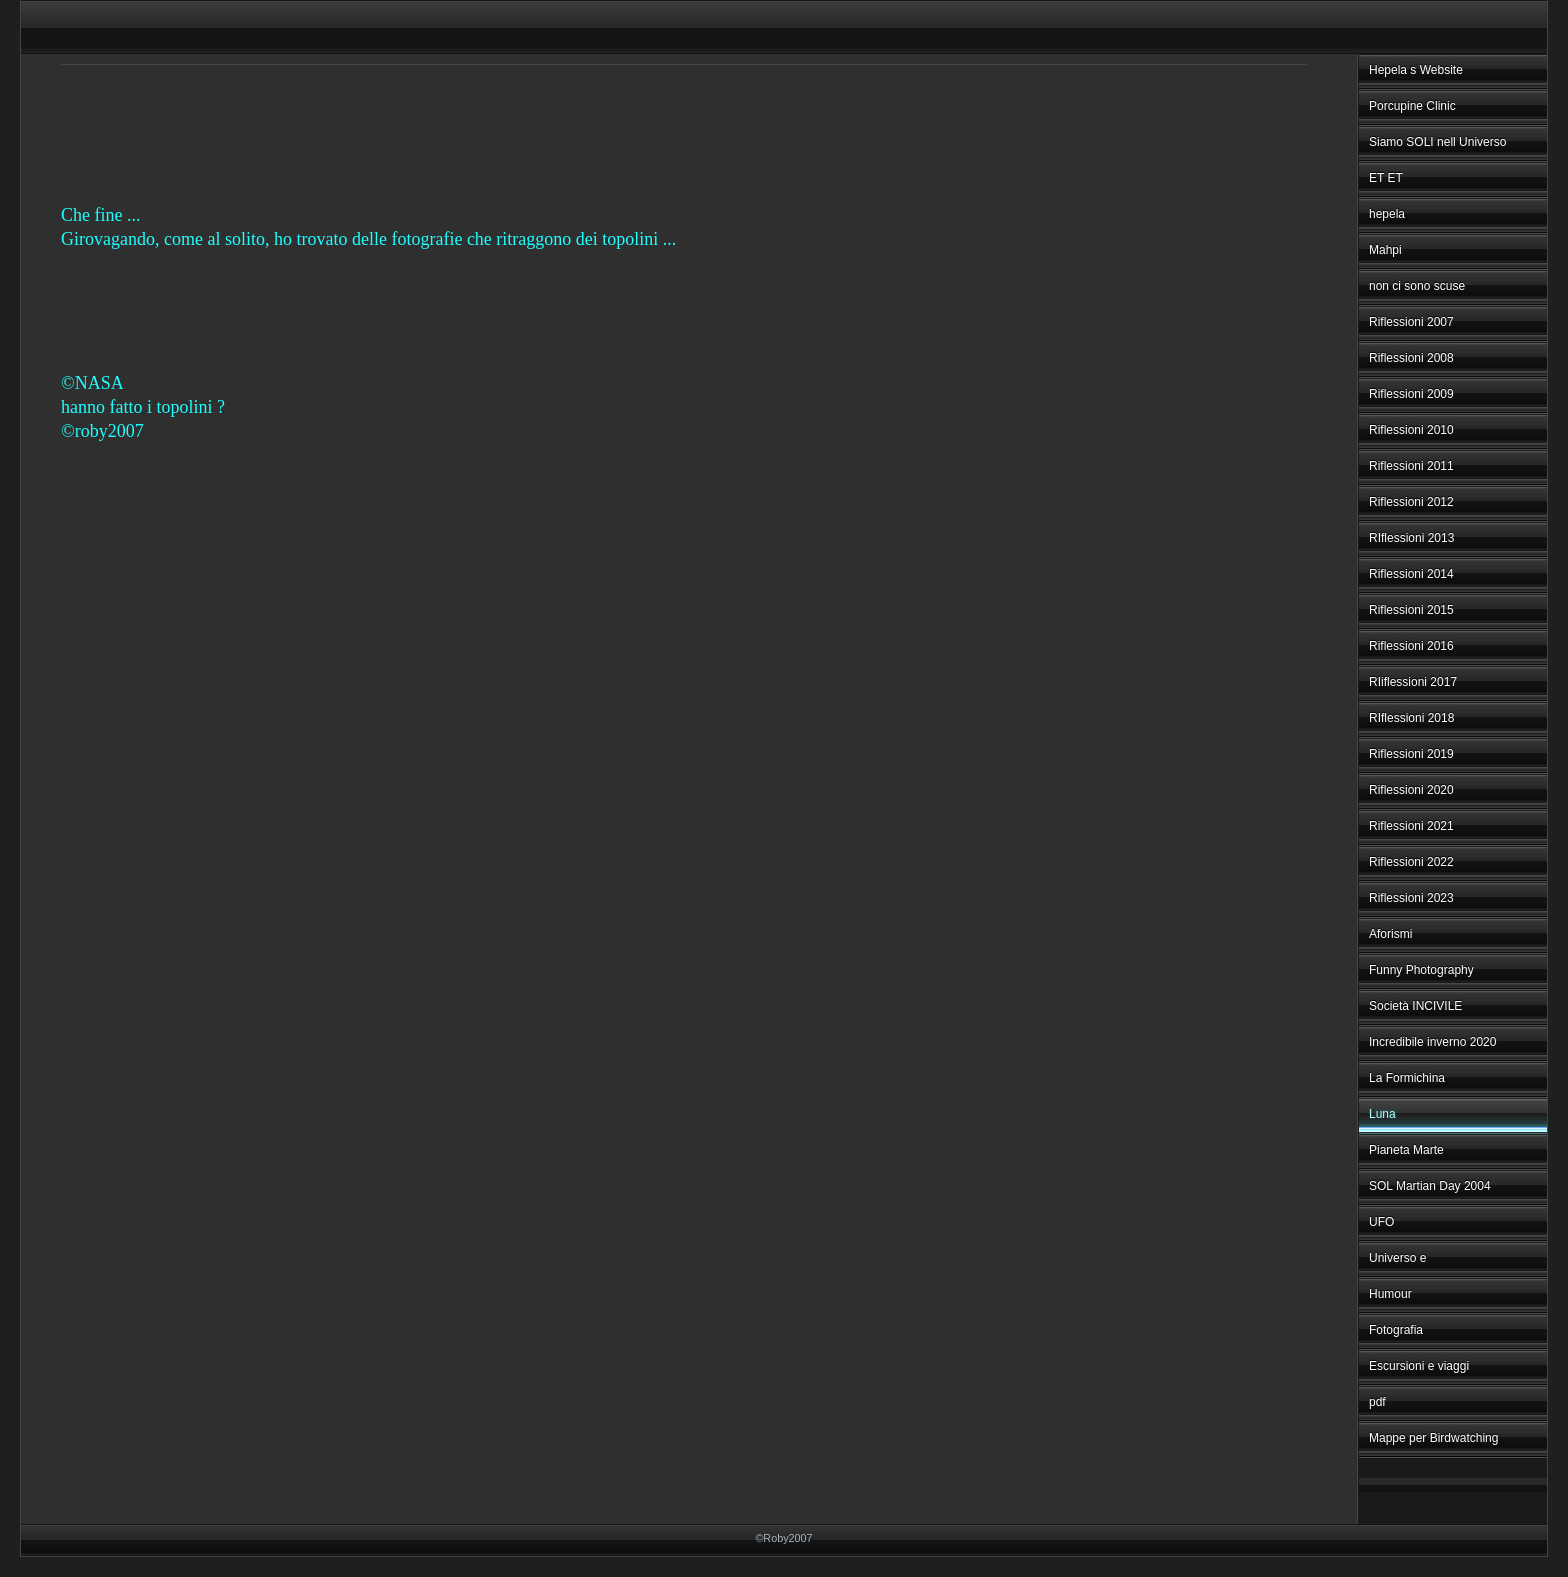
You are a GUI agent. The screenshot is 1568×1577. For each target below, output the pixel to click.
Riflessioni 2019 (1411, 754)
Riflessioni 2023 (1411, 898)
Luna (1382, 1114)
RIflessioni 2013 (1411, 538)
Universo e (1397, 1258)
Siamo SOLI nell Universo (1437, 142)
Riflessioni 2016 (1411, 646)
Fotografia (1396, 1330)
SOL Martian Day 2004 (1430, 1186)
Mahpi (1385, 250)
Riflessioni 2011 (1411, 466)
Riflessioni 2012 (1411, 502)
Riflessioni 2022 (1411, 862)
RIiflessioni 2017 (1413, 682)
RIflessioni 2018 (1411, 718)
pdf (1377, 1402)
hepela (1387, 214)
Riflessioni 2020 (1411, 790)
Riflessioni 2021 (1411, 826)
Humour (1390, 1294)
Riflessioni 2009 (1411, 394)
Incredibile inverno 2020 (1432, 1042)
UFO (1381, 1222)
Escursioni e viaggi (1419, 1366)
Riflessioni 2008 (1411, 358)
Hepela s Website (1416, 70)
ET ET (1386, 178)
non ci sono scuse (1417, 286)
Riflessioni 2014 (1411, 574)
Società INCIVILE (1415, 1006)
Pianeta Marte (1406, 1150)
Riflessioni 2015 (1411, 610)
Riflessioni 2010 (1411, 430)
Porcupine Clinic (1412, 106)
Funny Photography (1421, 970)
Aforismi (1390, 934)
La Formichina (1407, 1078)
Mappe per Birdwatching (1433, 1438)
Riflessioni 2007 (1411, 322)
